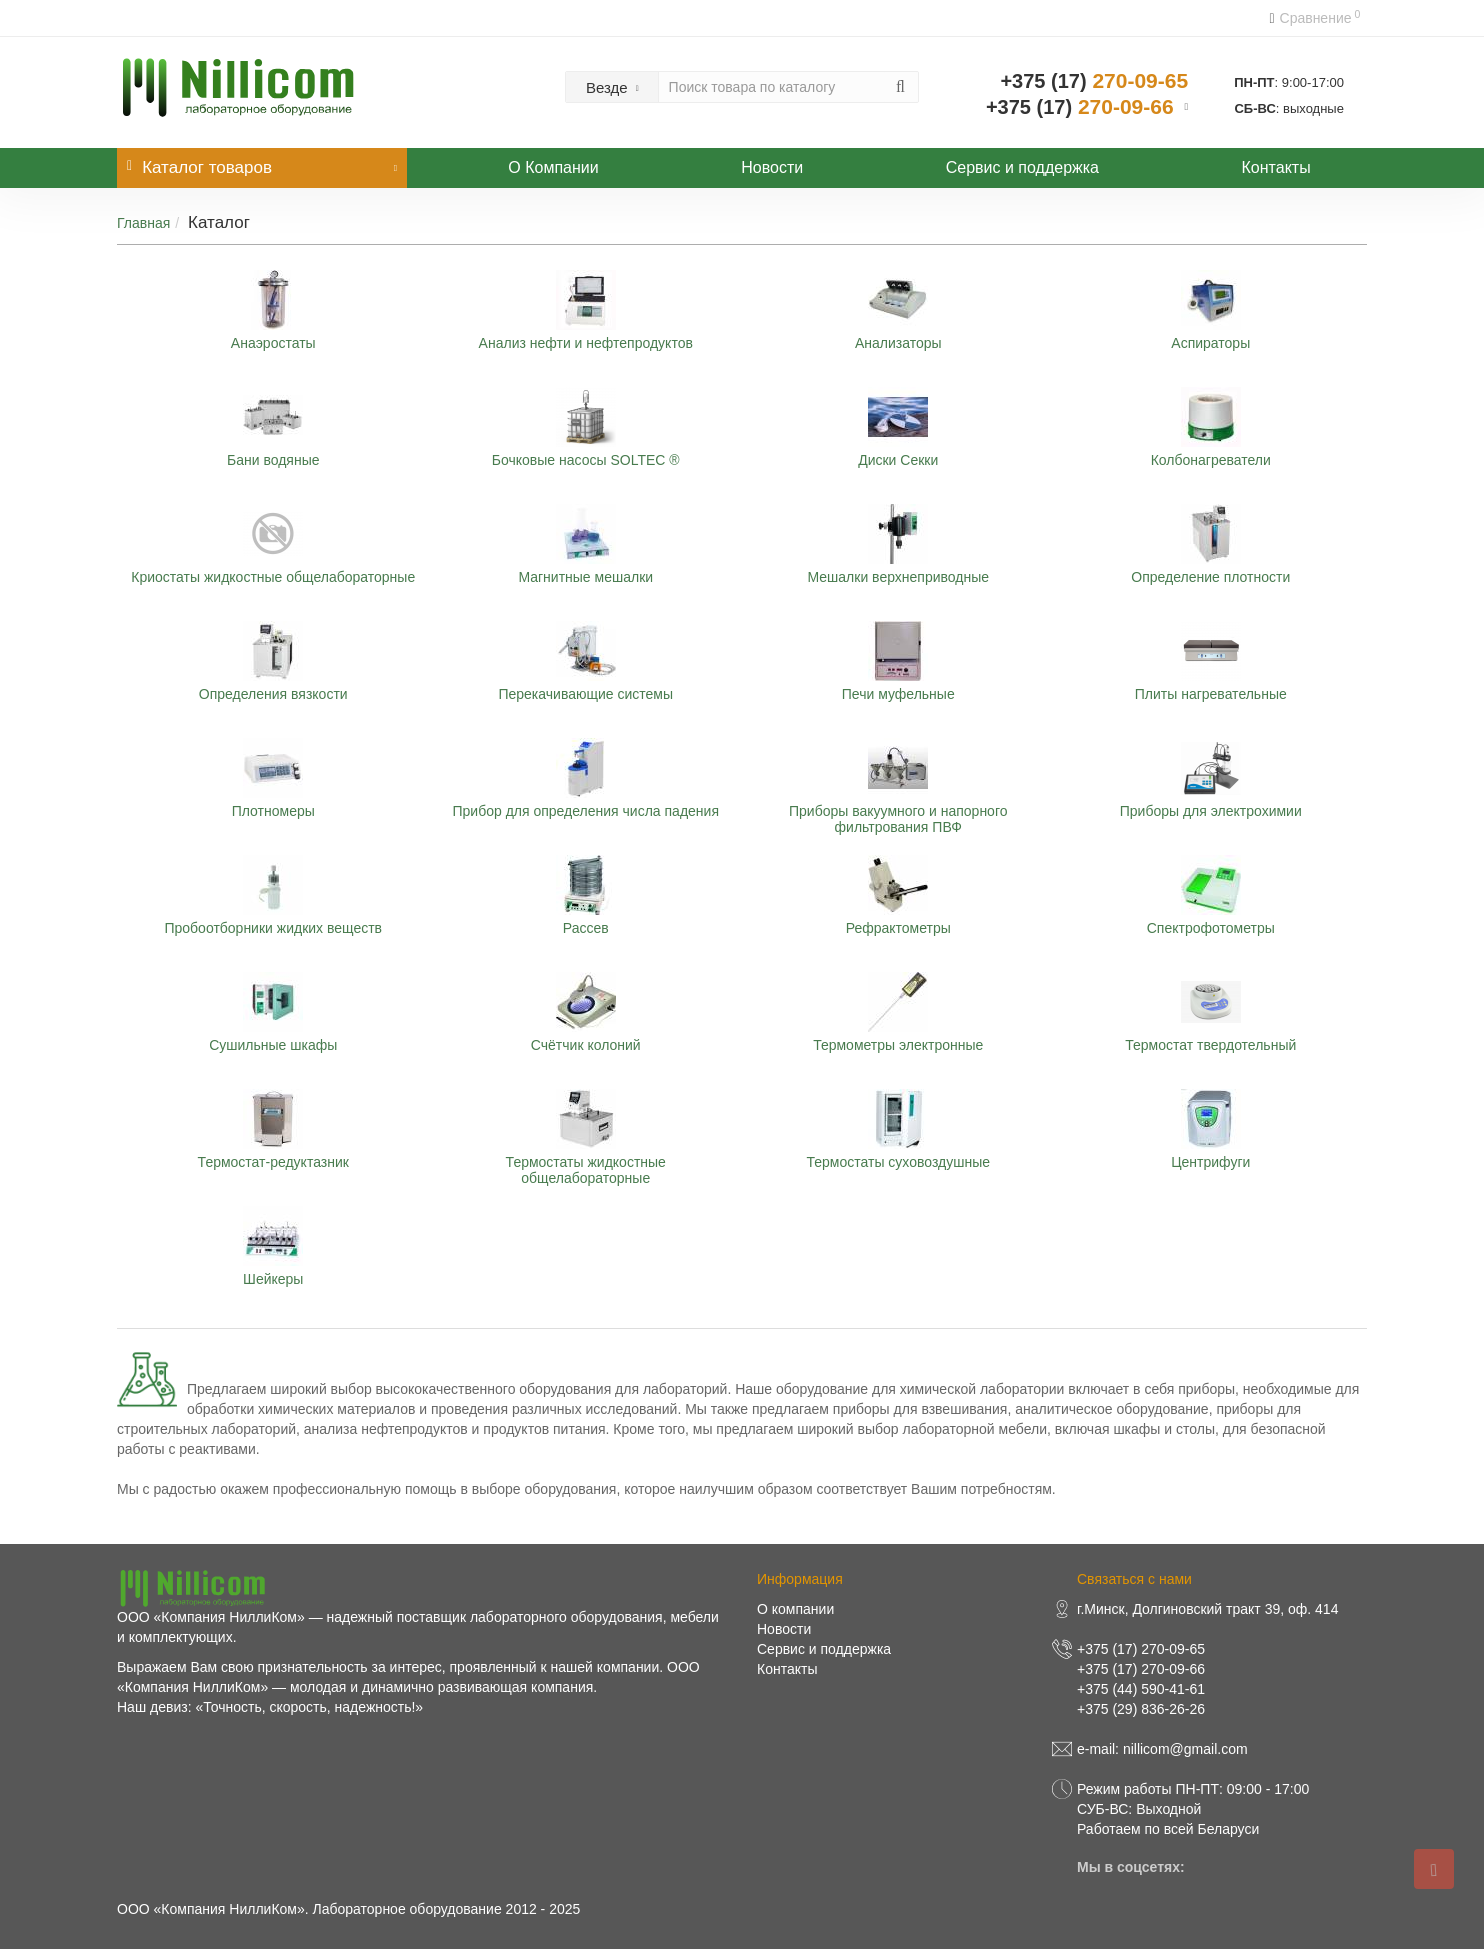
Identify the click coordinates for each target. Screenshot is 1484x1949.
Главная (143, 223)
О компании (795, 1609)
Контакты (1276, 167)
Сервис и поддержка (1022, 167)
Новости (772, 167)
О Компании (553, 167)
